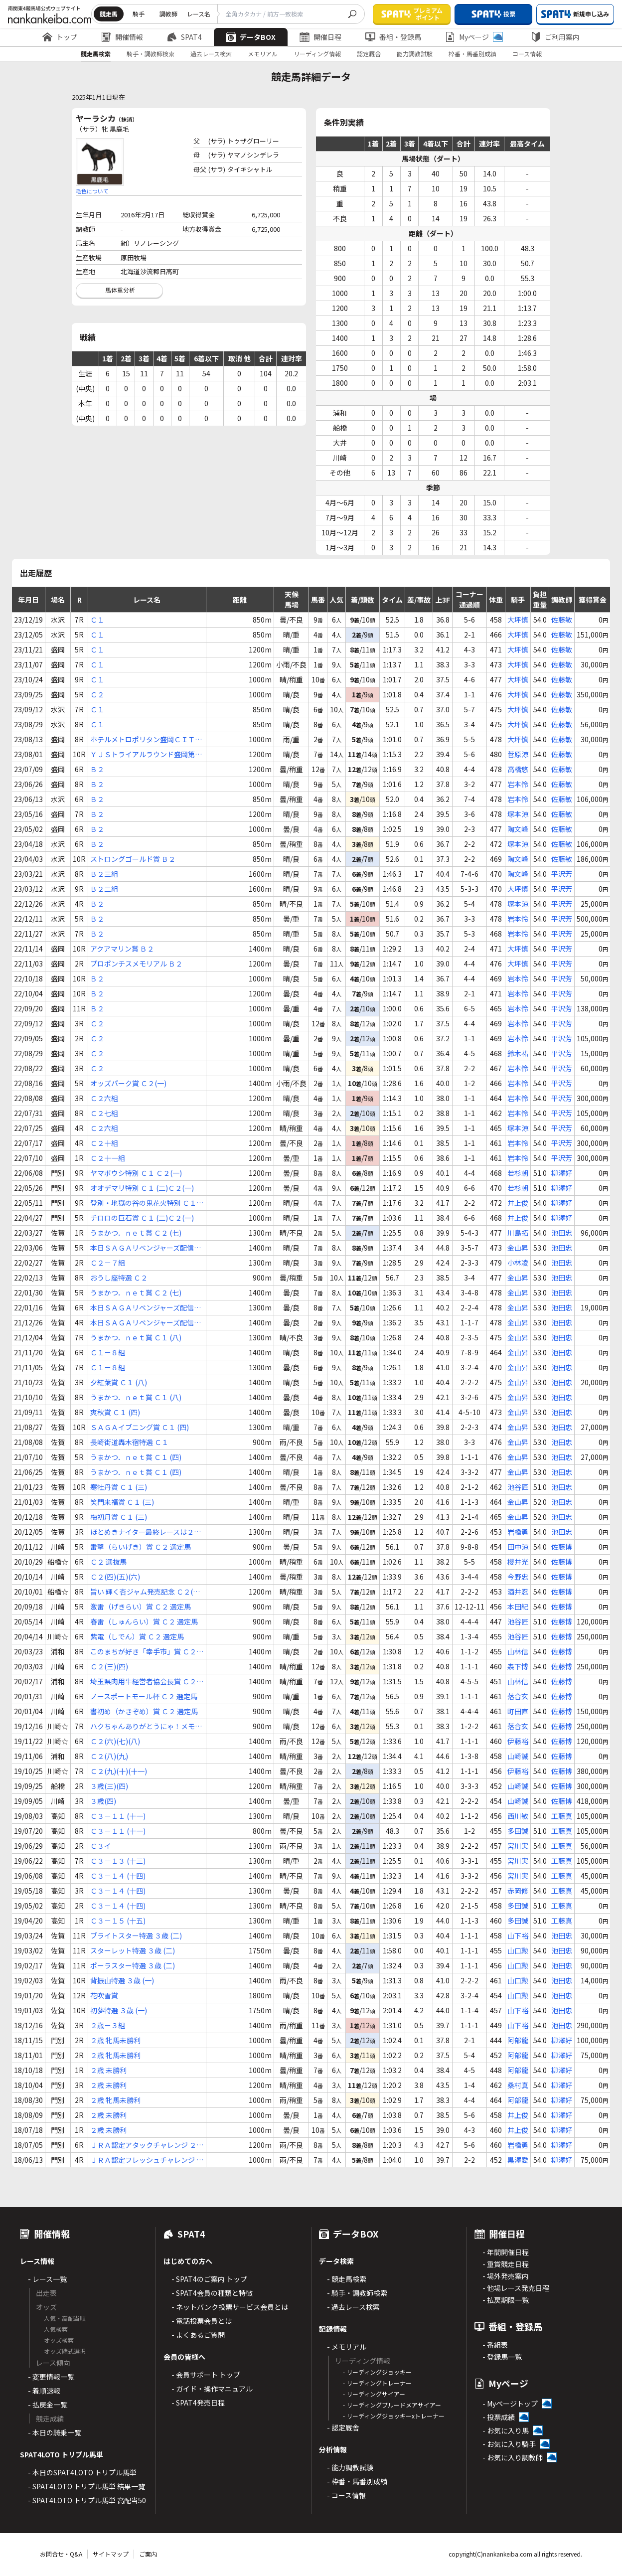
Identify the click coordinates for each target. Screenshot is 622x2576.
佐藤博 (561, 1547)
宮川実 (517, 1846)
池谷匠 (517, 1487)
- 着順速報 (44, 2391)
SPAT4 (184, 37)
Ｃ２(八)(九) (109, 1756)
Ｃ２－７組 (107, 1263)
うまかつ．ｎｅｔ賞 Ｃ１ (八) (135, 1337)
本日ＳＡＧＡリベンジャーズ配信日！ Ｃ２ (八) (142, 1248)
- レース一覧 (47, 2279)
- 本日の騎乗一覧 (54, 2432)
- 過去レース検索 (353, 2307)
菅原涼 (517, 754)
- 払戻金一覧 (47, 2405)
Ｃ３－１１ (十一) (118, 1816)
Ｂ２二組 (104, 889)
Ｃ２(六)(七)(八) (115, 1741)
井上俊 (517, 1203)
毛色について (92, 191)
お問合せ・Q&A (61, 2554)
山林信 (517, 1651)
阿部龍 (517, 2040)
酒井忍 (517, 1592)
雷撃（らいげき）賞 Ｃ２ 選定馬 (140, 1547)
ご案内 (148, 2554)
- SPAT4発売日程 (198, 2403)
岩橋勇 (517, 1532)
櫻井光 (517, 1562)
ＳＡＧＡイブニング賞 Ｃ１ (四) (139, 1427)
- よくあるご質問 (198, 2335)
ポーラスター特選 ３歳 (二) (132, 1965)
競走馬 (109, 13)
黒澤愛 (517, 2160)
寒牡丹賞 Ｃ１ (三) (118, 1487)
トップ (59, 37)
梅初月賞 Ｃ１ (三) (118, 1517)
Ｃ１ (97, 620)
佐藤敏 (561, 620)
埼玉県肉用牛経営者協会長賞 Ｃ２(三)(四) (143, 1681)
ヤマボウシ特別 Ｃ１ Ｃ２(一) (136, 1173)
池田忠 (561, 1233)
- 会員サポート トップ (205, 2375)
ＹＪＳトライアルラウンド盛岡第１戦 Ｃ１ (146, 754)
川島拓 (517, 1233)
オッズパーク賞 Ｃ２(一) (128, 1083)
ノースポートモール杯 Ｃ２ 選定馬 (143, 1696)
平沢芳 (561, 874)
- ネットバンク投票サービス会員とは (229, 2307)
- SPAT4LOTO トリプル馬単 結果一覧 (86, 2486)
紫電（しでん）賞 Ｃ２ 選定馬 (137, 1636)
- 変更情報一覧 (51, 2377)
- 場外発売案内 (505, 2276)
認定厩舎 (369, 53)
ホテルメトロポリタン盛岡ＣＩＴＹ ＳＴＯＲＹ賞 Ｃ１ (146, 739)
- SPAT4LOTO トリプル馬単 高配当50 (87, 2500)
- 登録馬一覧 (502, 2357)
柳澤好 (561, 1173)
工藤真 (561, 1816)
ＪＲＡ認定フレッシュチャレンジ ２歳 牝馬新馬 (146, 2160)
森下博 (517, 1666)
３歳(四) (103, 1801)
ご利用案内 (555, 37)
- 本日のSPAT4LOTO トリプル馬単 (82, 2472)
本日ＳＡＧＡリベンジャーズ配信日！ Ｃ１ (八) (142, 1322)
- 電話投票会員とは (201, 2321)
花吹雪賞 (104, 1995)
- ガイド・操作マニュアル (212, 2389)
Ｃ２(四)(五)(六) (115, 1577)
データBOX (251, 37)
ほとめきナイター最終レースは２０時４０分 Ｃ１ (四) (145, 1532)
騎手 (139, 13)
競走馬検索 (96, 53)
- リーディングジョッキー (377, 2372)
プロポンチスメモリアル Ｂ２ (136, 963)
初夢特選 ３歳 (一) (118, 2010)
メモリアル (263, 53)
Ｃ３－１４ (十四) (118, 1876)
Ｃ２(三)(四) (109, 1666)
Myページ (474, 37)
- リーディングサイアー (374, 2394)
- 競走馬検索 (346, 2279)
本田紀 (517, 1606)
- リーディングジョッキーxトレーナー (394, 2416)
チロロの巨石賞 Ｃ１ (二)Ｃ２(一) (142, 1218)
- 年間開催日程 (505, 2252)
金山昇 (517, 1248)
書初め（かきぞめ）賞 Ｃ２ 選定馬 (144, 1711)
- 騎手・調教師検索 (357, 2293)
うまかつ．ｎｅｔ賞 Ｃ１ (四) (135, 1457)
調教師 (168, 13)
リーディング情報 (317, 53)
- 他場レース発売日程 (515, 2288)
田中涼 (517, 1547)
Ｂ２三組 (104, 874)
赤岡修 (517, 1891)
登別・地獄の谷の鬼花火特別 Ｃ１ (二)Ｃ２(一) (143, 1203)
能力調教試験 (415, 53)
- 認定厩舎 (343, 2427)
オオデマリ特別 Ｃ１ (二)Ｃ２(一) (142, 1188)
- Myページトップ (510, 2404)
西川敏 (517, 1816)
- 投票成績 (498, 2417)
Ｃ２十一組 (107, 1158)
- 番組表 (495, 2345)
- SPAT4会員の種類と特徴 (212, 2293)
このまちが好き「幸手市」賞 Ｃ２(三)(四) (143, 1651)
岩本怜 (517, 784)
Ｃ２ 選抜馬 (108, 1562)
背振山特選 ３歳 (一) (122, 1980)
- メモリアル (346, 2347)
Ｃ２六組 (104, 1098)
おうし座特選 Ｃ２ (119, 1278)
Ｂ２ (97, 769)
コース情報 (527, 53)
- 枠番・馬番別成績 (357, 2481)
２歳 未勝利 (108, 2070)
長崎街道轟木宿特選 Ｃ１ (129, 1442)
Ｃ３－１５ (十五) (118, 1921)
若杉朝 (517, 1173)
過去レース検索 (211, 53)
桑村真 (517, 2085)
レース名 (198, 13)
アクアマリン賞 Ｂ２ (122, 949)
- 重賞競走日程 (505, 2264)
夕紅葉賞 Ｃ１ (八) (118, 1382)
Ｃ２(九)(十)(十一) (118, 1771)
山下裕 (517, 1935)
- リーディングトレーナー (377, 2383)
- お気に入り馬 (505, 2430)
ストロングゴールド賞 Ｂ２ (132, 859)
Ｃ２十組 (104, 1143)
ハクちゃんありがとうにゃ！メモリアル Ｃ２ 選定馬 (146, 1726)
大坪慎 (517, 620)
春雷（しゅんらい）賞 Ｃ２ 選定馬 (144, 1621)
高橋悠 (517, 769)
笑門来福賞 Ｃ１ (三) (122, 1502)
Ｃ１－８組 (107, 1352)
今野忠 (517, 1577)
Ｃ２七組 (104, 1113)
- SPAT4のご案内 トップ (209, 2279)
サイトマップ (111, 2554)
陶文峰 (517, 829)
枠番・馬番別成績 (472, 53)
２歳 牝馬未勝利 (115, 2040)
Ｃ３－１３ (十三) (118, 1861)
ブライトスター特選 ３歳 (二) (136, 1935)
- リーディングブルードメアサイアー (392, 2405)
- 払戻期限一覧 (505, 2300)
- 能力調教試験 (350, 2467)
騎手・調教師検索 (150, 53)
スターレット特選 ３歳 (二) (132, 1950)
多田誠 (517, 1831)
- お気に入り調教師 (512, 2457)
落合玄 (517, 1696)
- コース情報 (346, 2495)
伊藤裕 (517, 1741)
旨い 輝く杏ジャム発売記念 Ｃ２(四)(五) (146, 1592)
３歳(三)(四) (109, 1786)
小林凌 (517, 1263)
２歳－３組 (107, 2025)
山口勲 (517, 1950)
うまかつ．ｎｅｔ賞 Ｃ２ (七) (135, 1233)
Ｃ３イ (100, 1846)
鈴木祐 (517, 1053)
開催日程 (320, 37)
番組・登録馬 (393, 37)
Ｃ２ (97, 694)
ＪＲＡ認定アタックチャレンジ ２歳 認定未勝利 (146, 2145)
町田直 (517, 1711)
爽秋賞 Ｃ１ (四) (115, 1412)
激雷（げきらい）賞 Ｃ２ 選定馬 (140, 1606)
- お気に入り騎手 (509, 2444)
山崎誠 (517, 1756)
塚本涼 (517, 814)
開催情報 (122, 37)
